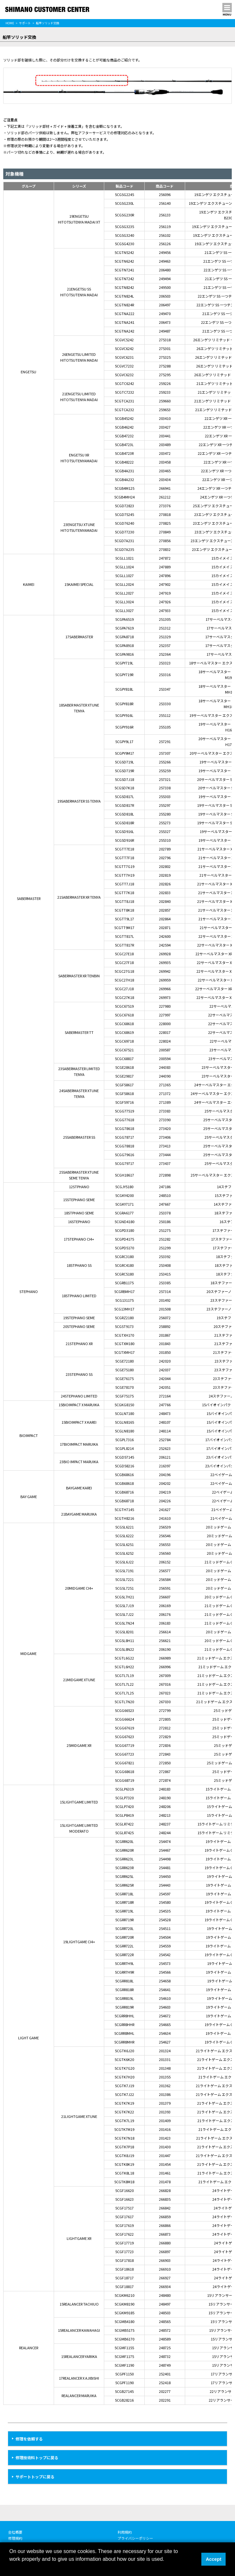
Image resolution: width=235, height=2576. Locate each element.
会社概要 (15, 2532)
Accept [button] (213, 2559)
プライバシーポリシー (135, 2538)
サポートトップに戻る (35, 2476)
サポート (25, 23)
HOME (10, 23)
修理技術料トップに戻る (37, 2457)
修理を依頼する (29, 2438)
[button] (10, 2568)
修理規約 (15, 2538)
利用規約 (125, 2532)
